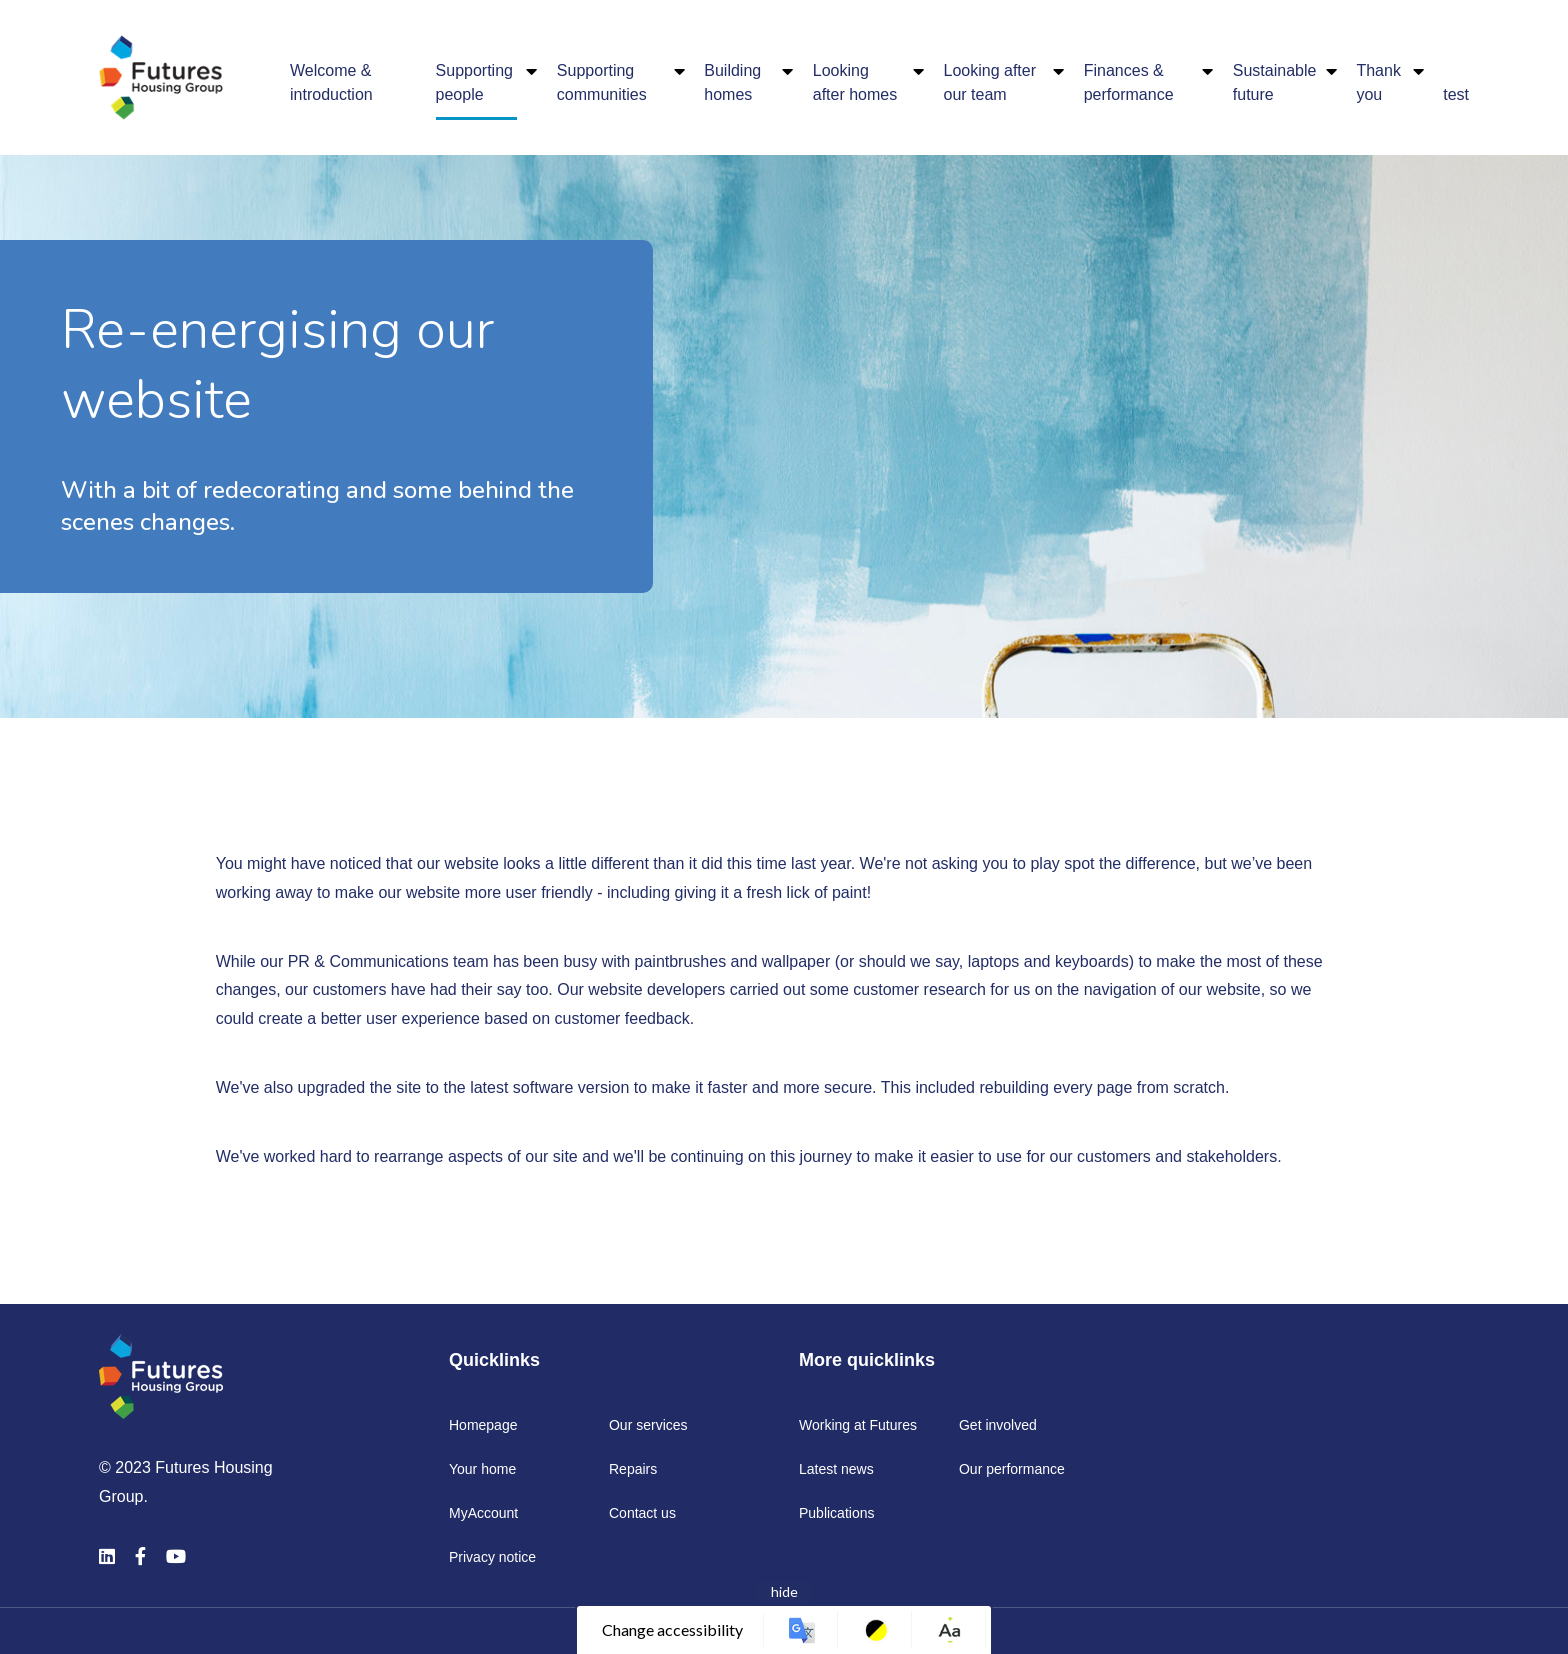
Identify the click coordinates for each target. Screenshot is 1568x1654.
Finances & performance (1129, 82)
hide (784, 1591)
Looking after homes (855, 82)
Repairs (633, 1469)
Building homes (732, 82)
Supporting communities (602, 82)
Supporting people (474, 82)
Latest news (836, 1469)
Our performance (1012, 1469)
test (1456, 94)
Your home (482, 1469)
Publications (837, 1513)
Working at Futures (858, 1425)
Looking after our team (990, 82)
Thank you (1378, 82)
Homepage (483, 1425)
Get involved (998, 1425)
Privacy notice (492, 1557)
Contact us (642, 1513)
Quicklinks (494, 1360)
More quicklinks (867, 1360)
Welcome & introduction (331, 82)
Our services (648, 1425)
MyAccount (483, 1513)
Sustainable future (1275, 82)
